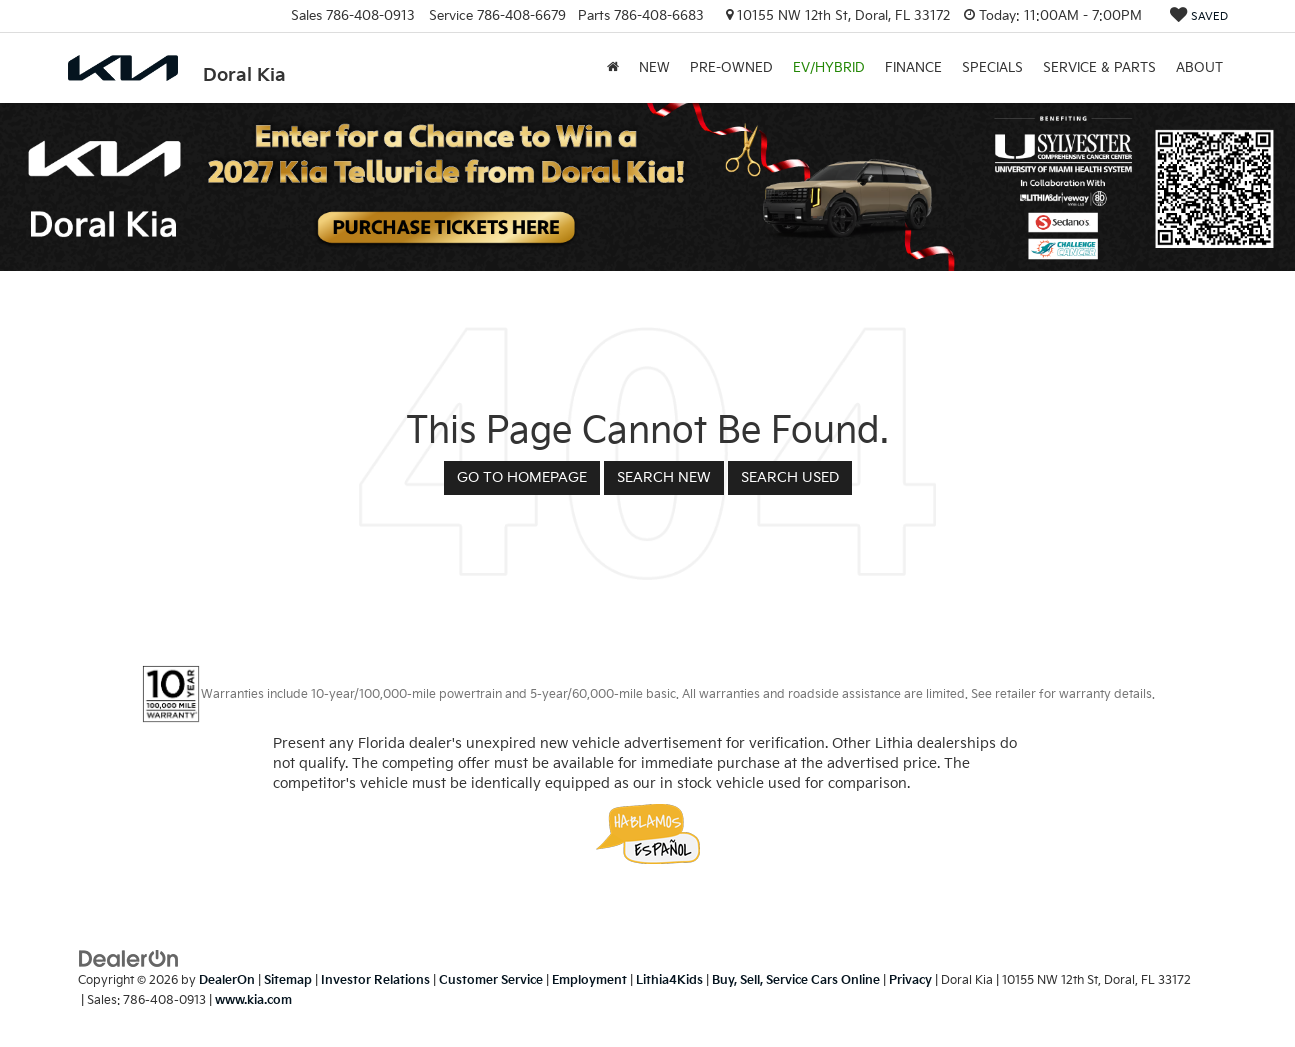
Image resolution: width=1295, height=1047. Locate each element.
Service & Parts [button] (1099, 68)
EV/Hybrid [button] (829, 68)
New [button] (654, 68)
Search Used (790, 477)
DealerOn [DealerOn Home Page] (227, 980)
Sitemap (288, 980)
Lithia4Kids (669, 980)
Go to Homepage (522, 477)
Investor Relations (375, 980)
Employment (589, 980)
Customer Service (491, 980)
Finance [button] (913, 68)
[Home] (613, 68)
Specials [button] (992, 68)
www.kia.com (253, 1000)
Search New (664, 477)
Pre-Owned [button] (731, 68)
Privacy (910, 980)
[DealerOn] (129, 958)
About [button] (1199, 68)
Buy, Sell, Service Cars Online (796, 980)
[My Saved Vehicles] (1199, 16)
